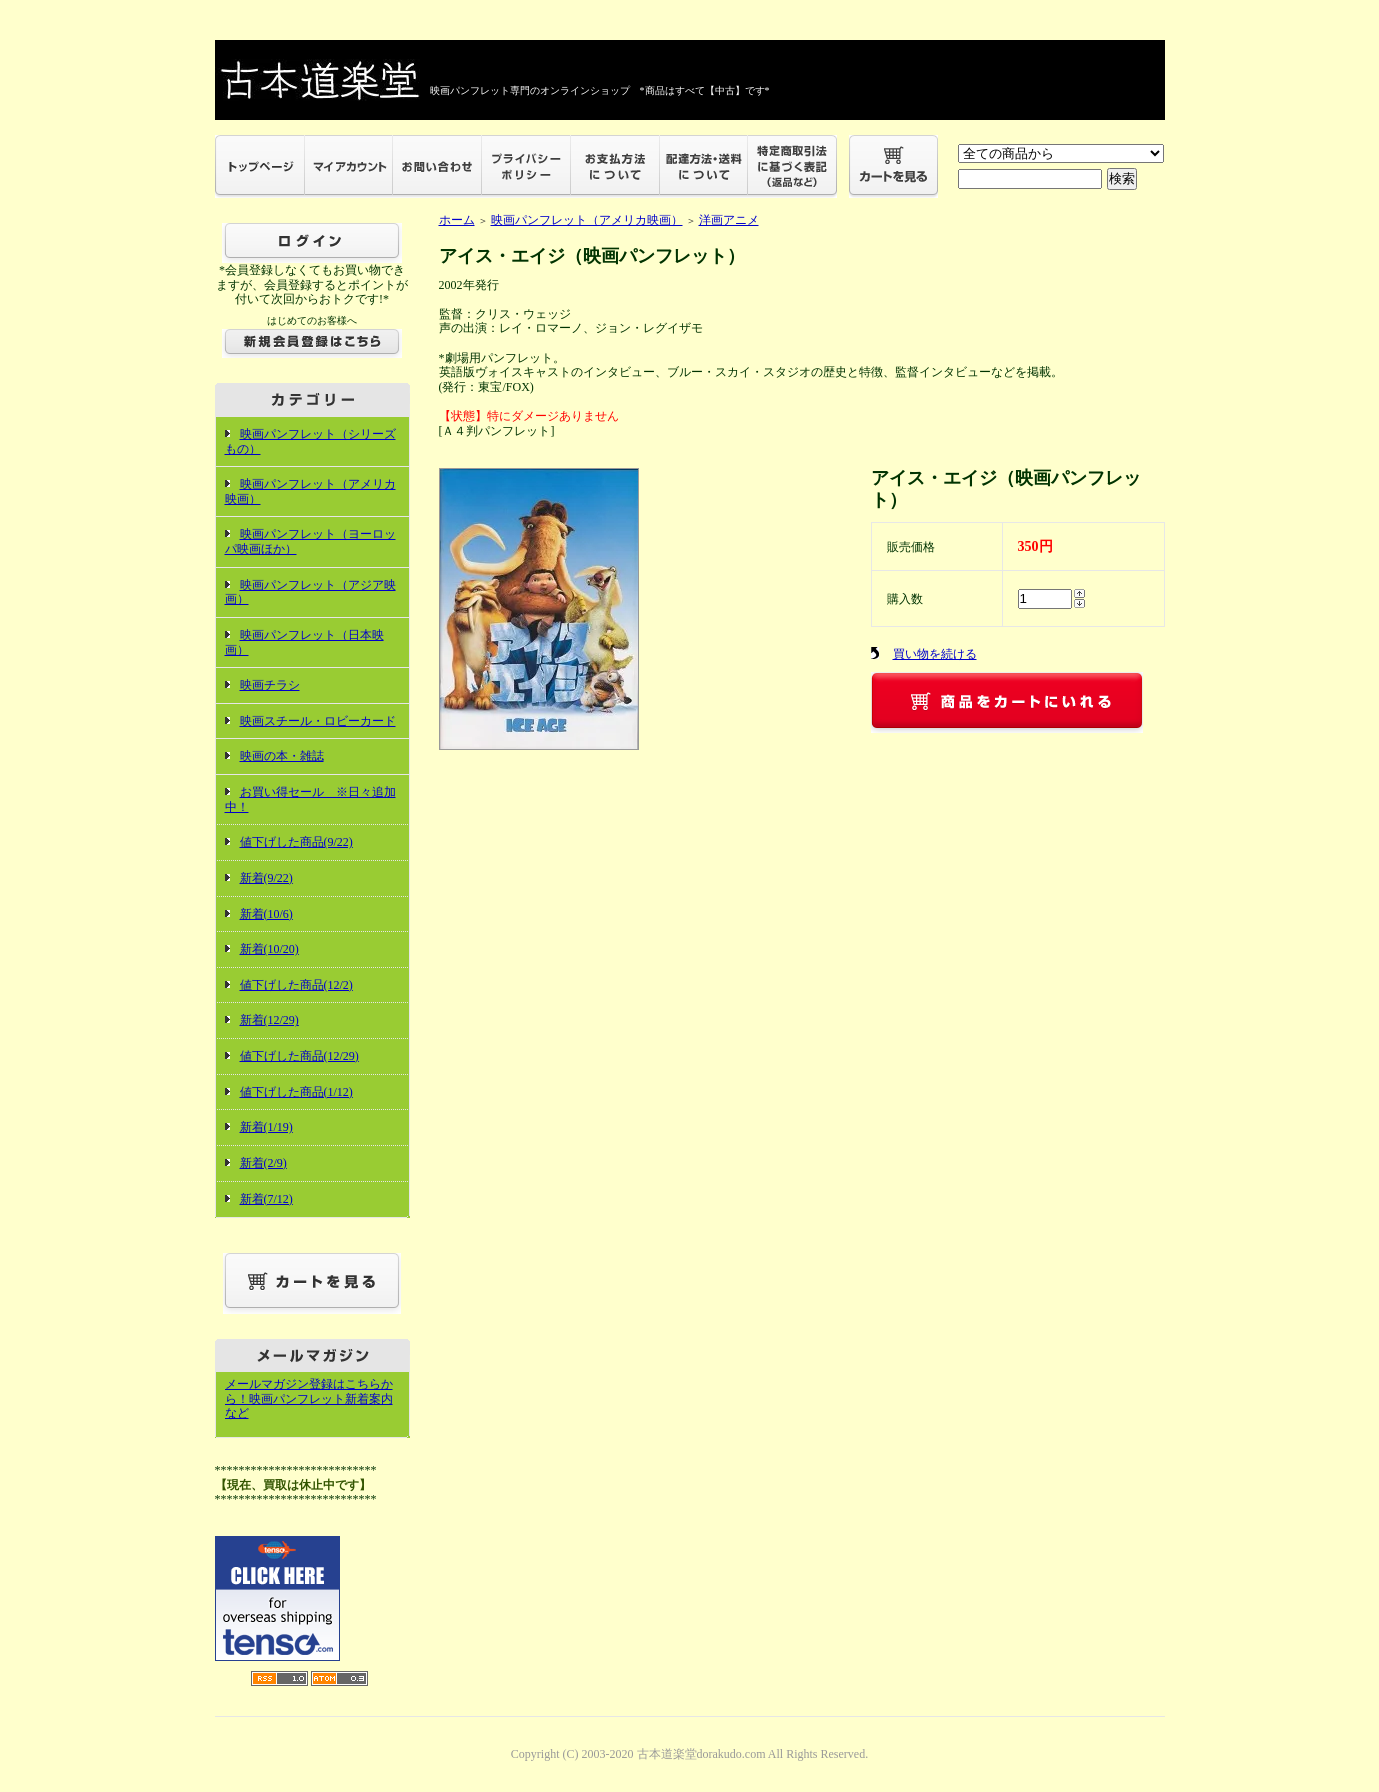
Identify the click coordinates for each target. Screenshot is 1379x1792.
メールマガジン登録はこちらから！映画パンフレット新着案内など (309, 1398)
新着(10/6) (266, 914)
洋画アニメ (729, 220)
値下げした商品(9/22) (296, 842)
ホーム (457, 220)
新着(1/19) (266, 1127)
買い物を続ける (935, 654)
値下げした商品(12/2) (296, 985)
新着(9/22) (266, 878)
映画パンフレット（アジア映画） (310, 592)
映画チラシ (270, 685)
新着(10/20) (269, 949)
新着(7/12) (266, 1199)
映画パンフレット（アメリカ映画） (587, 220)
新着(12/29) (269, 1020)
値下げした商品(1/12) (296, 1092)
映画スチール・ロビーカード (318, 721)
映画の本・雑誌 (282, 756)
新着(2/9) (263, 1163)
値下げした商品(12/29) (299, 1056)
